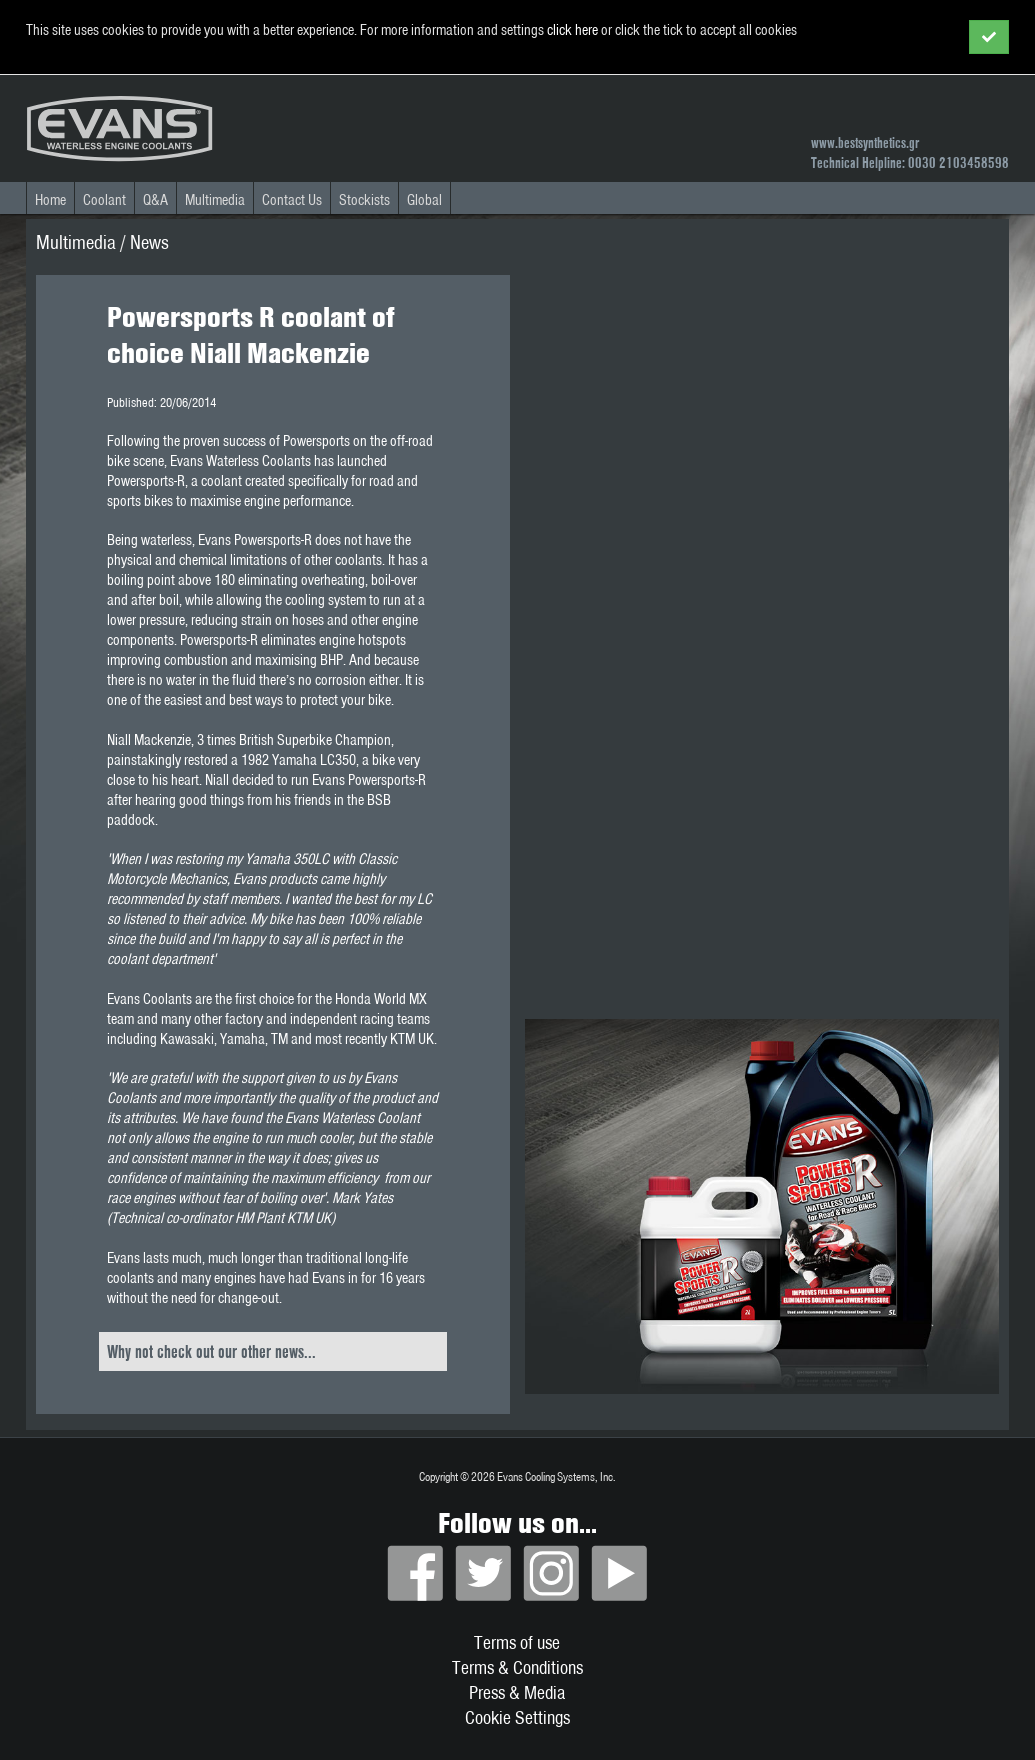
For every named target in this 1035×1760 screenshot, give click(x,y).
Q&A (155, 200)
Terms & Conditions (517, 1667)
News (149, 242)
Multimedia (215, 200)
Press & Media (517, 1692)
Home (50, 200)
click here (572, 30)
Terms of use (517, 1642)
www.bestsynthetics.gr (865, 143)
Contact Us (292, 200)
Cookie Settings (517, 1717)
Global (424, 200)
